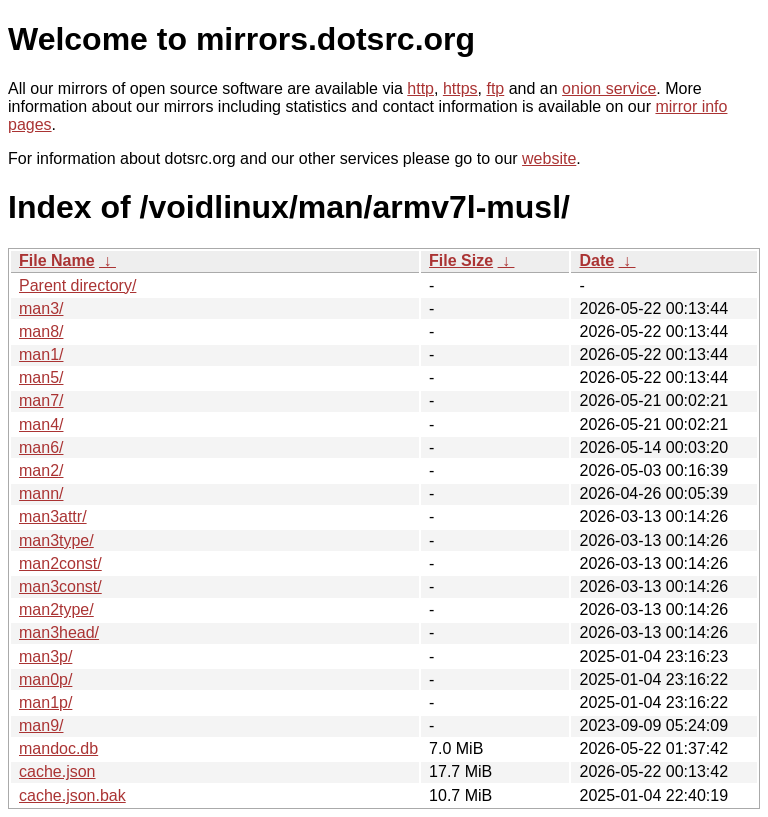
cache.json (57, 771)
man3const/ (60, 586)
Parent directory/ (77, 285)
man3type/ (56, 540)
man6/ (41, 447)
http (420, 88)
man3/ (41, 308)
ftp (495, 88)
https (460, 88)
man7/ (41, 400)
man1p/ (45, 702)
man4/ (41, 424)
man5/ (41, 377)
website (549, 158)
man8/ (41, 331)
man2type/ (56, 609)
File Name (57, 260)
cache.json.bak (72, 795)
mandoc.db (58, 748)
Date (596, 260)
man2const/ (60, 563)
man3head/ (59, 632)
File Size (461, 260)
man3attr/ (53, 516)
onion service (609, 88)
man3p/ (45, 656)
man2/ (41, 470)
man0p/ (45, 679)
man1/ (41, 354)
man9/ (41, 725)
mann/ (41, 493)
